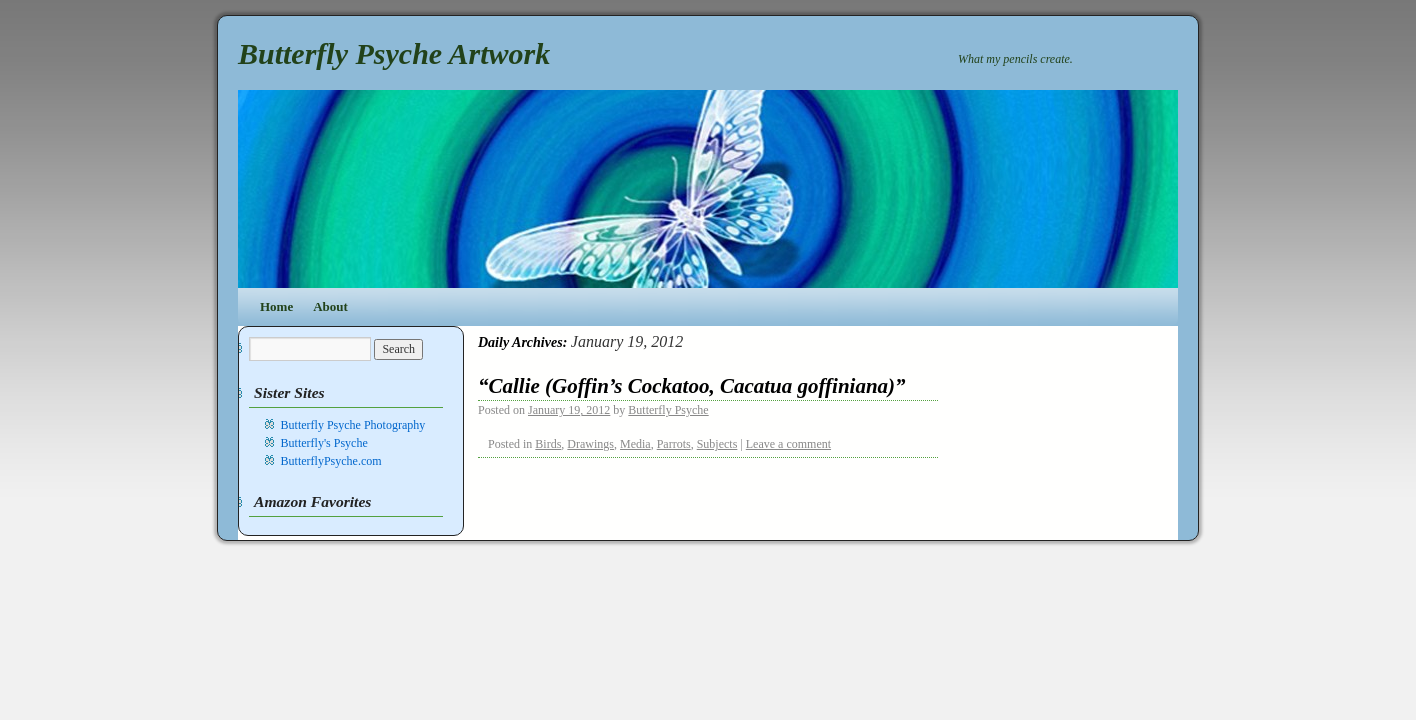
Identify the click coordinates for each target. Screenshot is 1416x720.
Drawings (590, 444)
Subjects (717, 444)
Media (635, 444)
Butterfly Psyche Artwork (394, 53)
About (330, 306)
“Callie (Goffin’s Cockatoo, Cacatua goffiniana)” (692, 386)
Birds (548, 444)
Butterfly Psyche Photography (353, 425)
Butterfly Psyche (668, 410)
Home (276, 306)
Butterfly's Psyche (324, 443)
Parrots (674, 444)
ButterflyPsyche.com (331, 461)
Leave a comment (788, 444)
